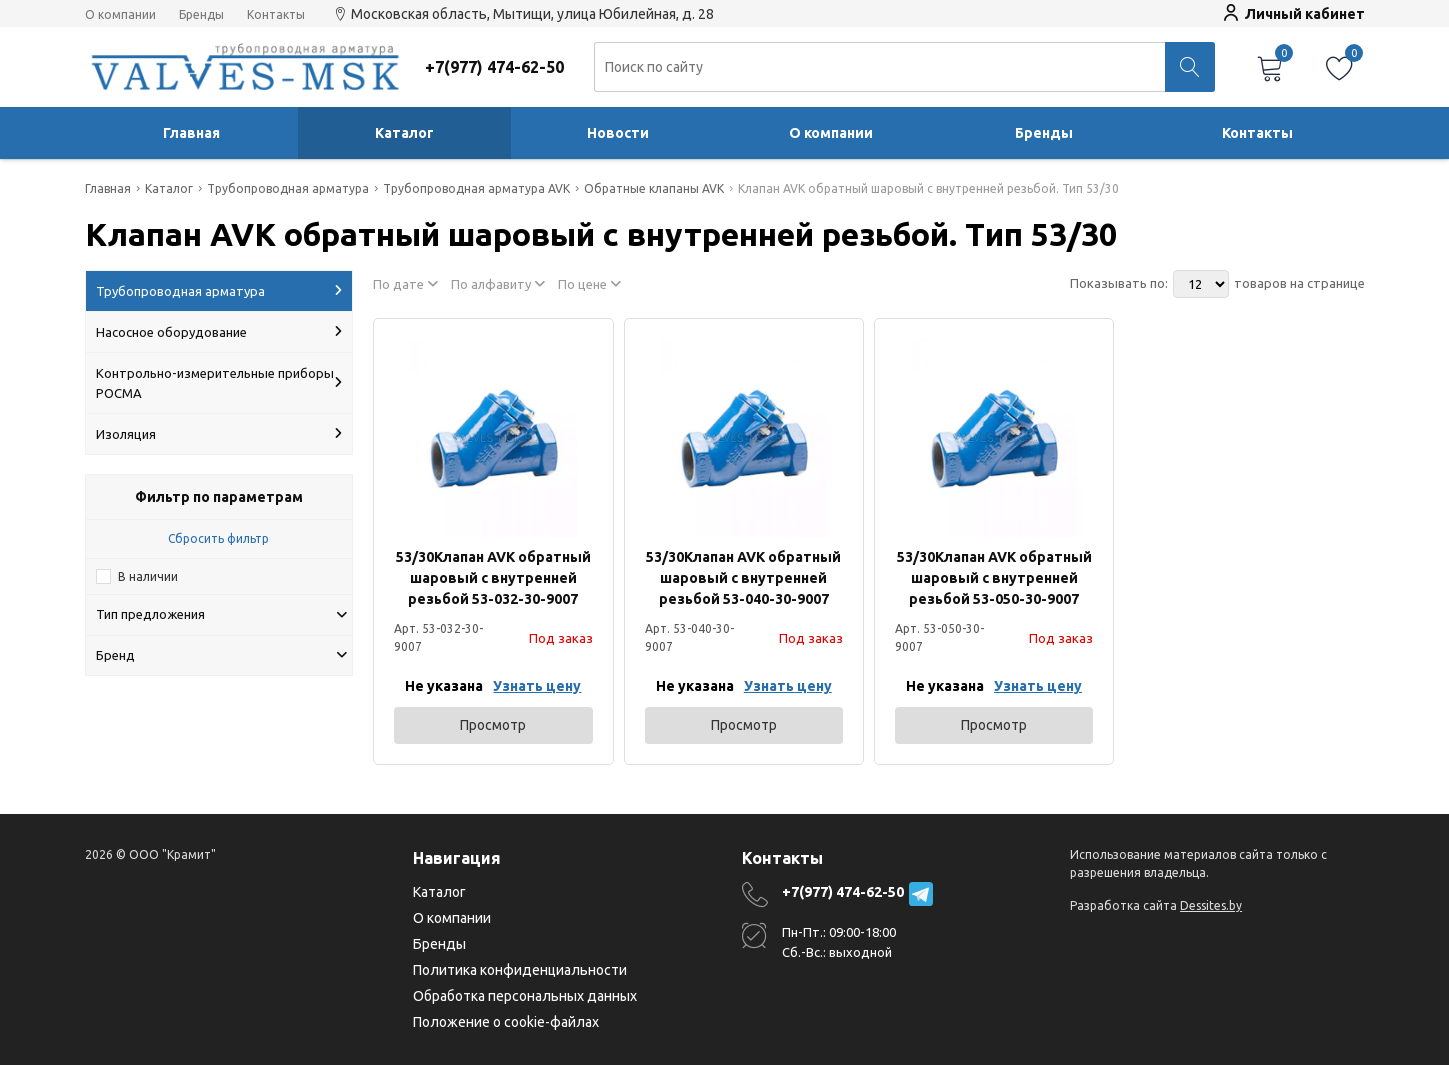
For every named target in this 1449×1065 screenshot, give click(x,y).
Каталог (404, 133)
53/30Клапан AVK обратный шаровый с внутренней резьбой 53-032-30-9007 (493, 578)
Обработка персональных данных (525, 996)
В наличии (148, 576)
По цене (589, 284)
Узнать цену (537, 686)
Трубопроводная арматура (219, 291)
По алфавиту (498, 284)
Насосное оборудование (219, 332)
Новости (618, 133)
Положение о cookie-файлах (506, 1022)
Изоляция (219, 434)
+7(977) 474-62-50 (843, 892)
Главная (191, 133)
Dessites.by (1211, 905)
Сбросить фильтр (218, 538)
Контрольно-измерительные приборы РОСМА (219, 383)
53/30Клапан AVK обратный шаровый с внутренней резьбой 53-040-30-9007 (743, 578)
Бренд (222, 655)
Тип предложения (222, 614)
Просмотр (493, 725)
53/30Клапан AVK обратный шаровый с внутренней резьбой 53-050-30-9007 (994, 578)
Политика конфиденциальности (520, 970)
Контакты (276, 15)
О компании (120, 15)
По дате (405, 284)
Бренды (201, 15)
